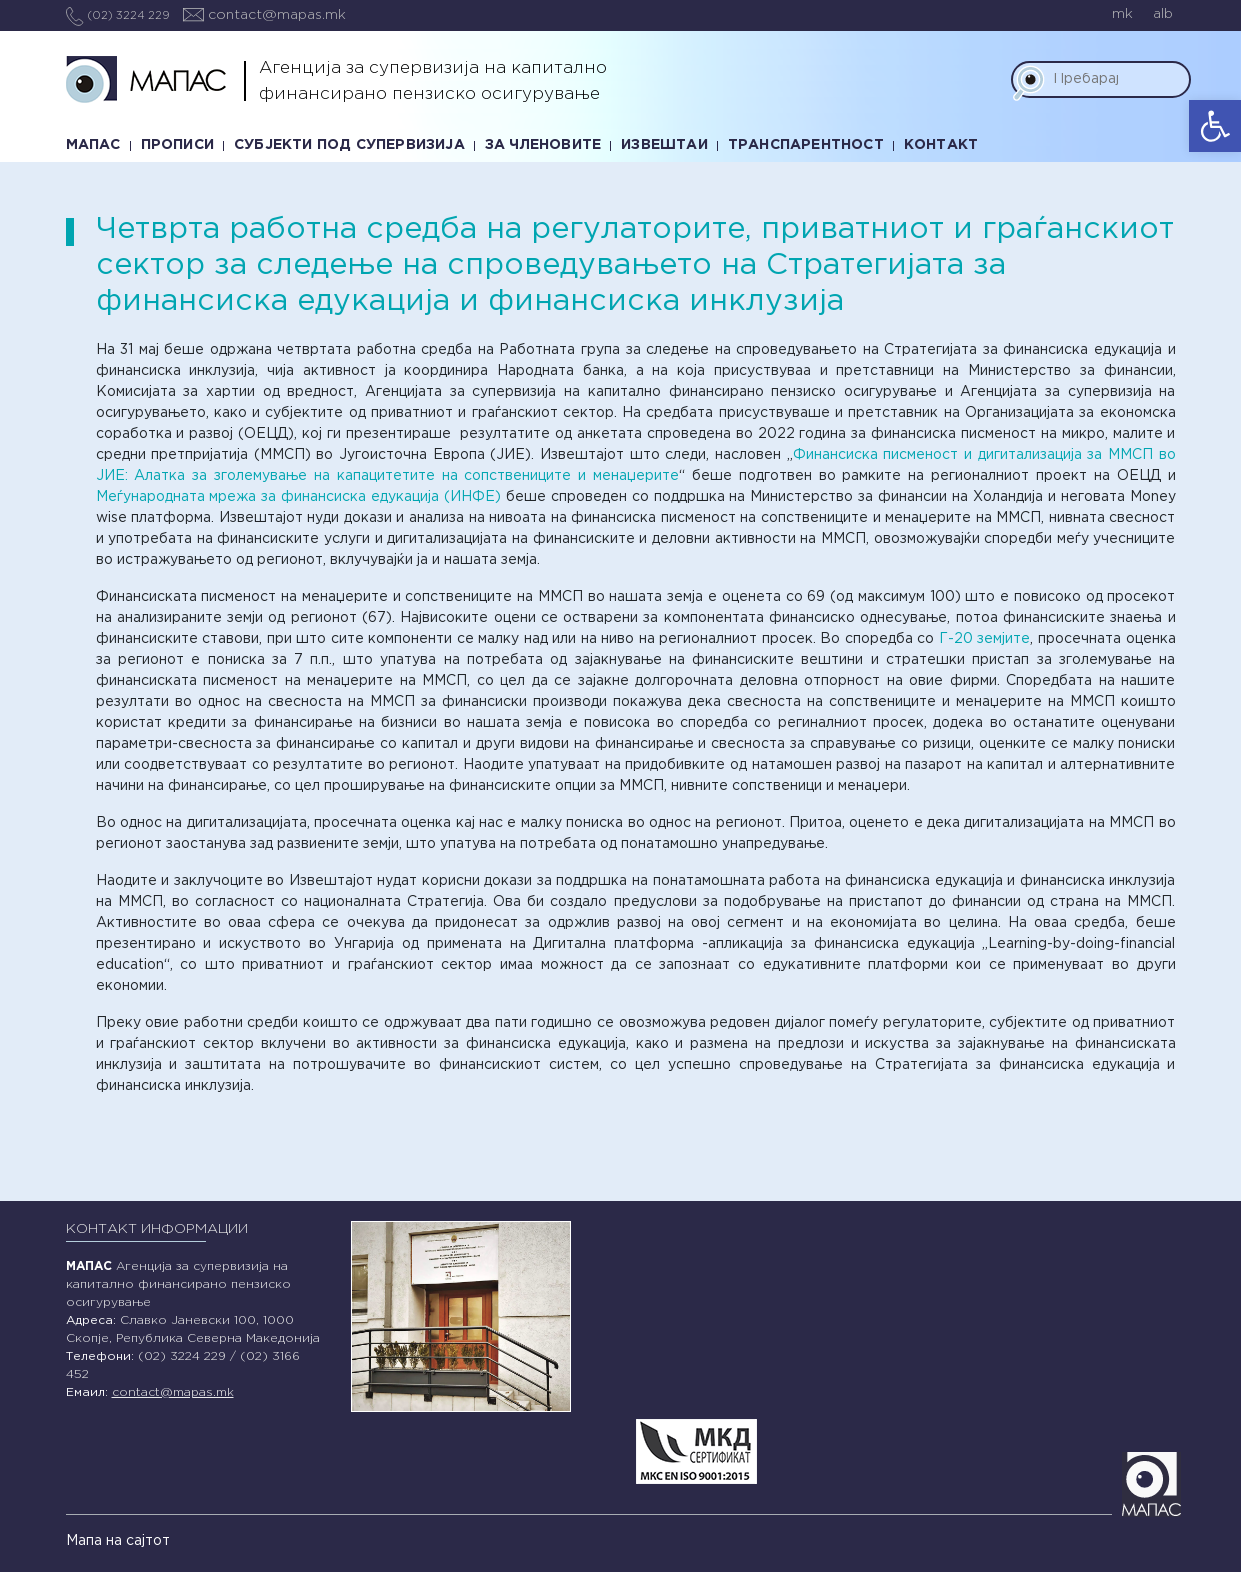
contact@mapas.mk (264, 15)
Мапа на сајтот (118, 1541)
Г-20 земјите (985, 639)
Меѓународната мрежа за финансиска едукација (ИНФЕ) (298, 497)
